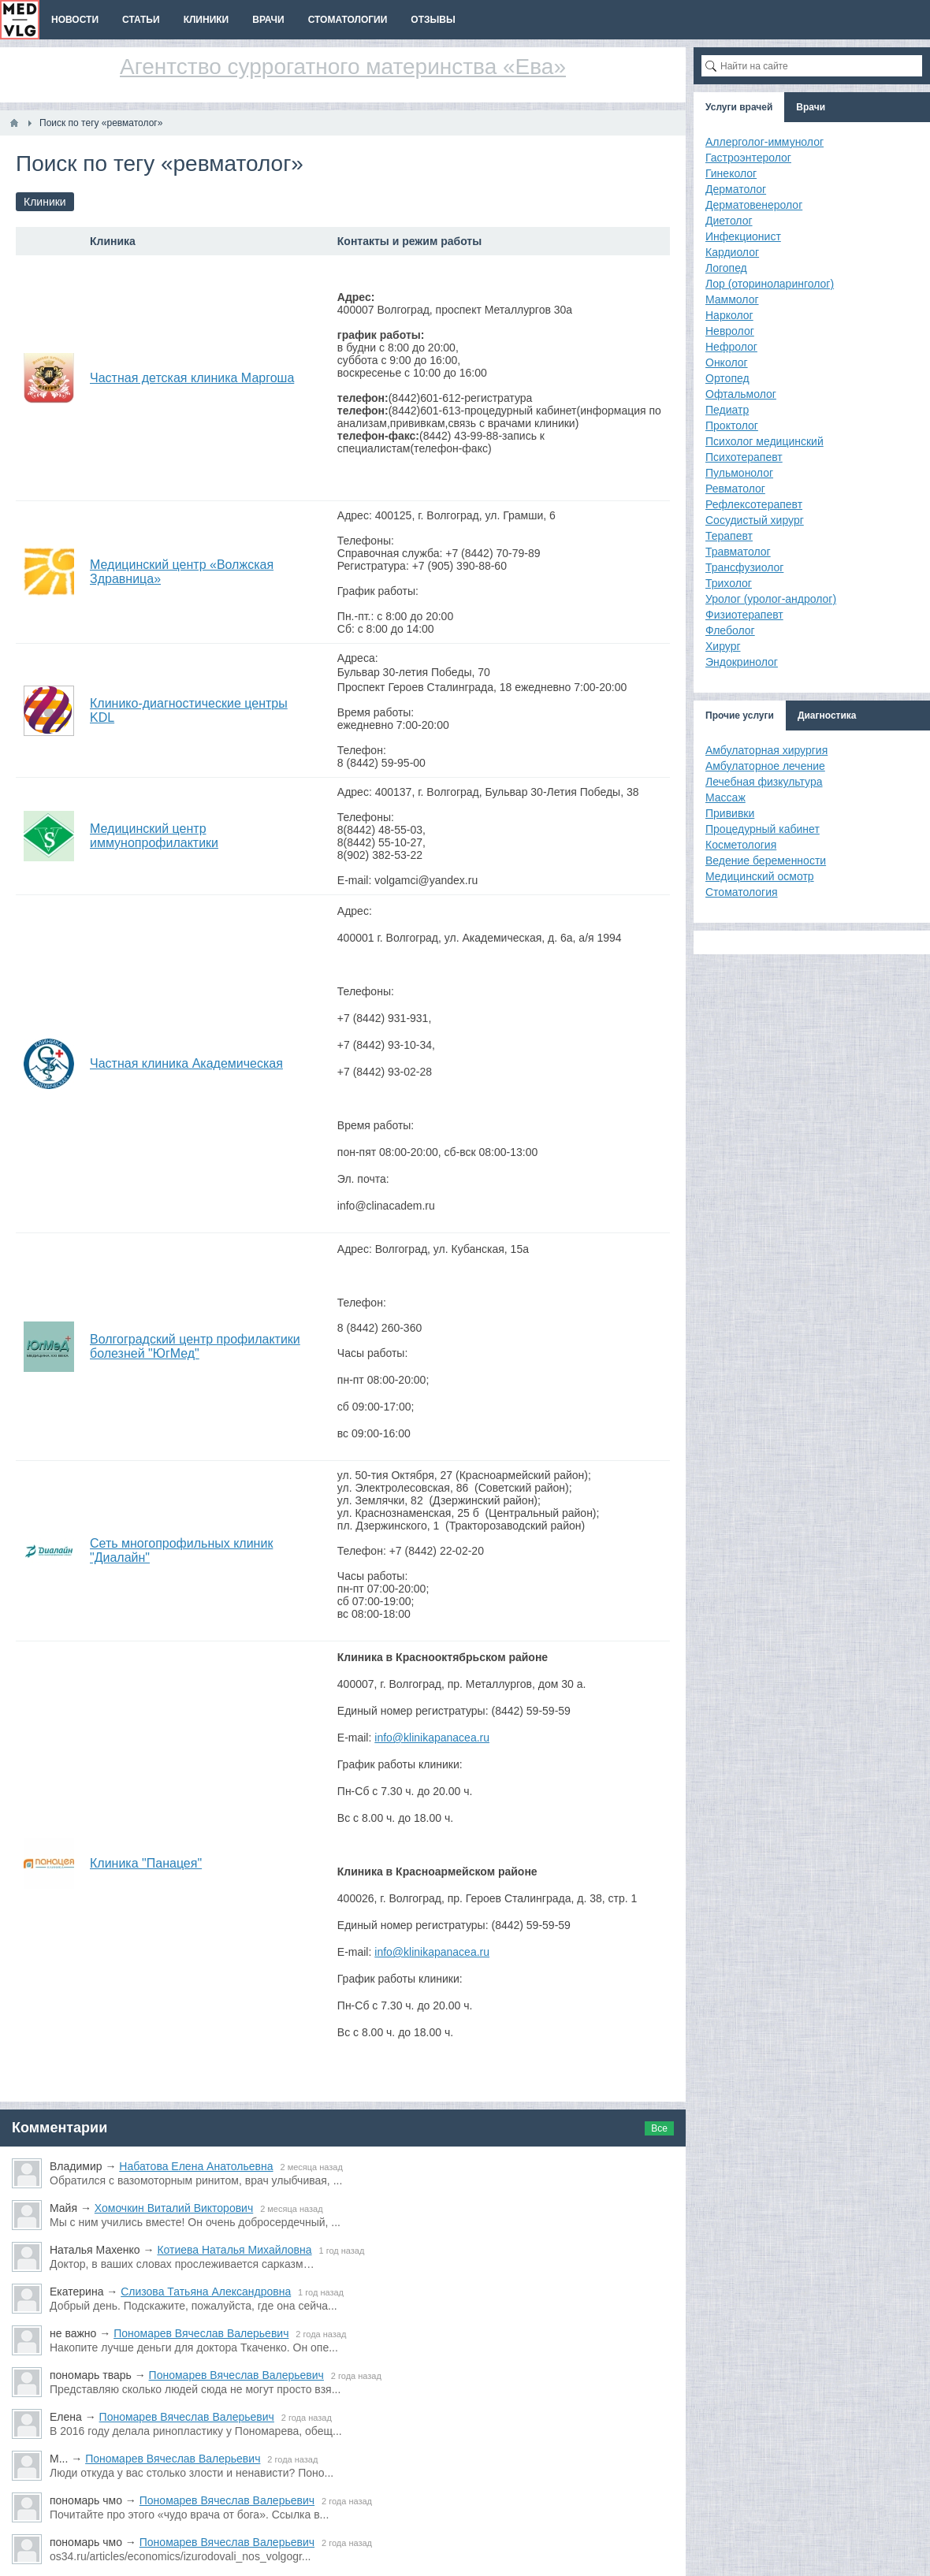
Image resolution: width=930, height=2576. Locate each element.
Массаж (725, 797)
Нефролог (731, 346)
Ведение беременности (765, 860)
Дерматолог (735, 189)
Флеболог (730, 630)
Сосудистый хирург (754, 520)
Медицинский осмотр (759, 876)
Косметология (740, 844)
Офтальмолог (740, 394)
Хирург (723, 646)
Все (659, 2128)
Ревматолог (735, 488)
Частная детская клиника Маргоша (192, 378)
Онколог (726, 362)
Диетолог (729, 220)
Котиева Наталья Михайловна (234, 2249)
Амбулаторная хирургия (766, 750)
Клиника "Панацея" (146, 1863)
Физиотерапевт (744, 614)
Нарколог (729, 315)
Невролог (729, 331)
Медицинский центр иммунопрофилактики (154, 835)
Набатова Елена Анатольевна (196, 2166)
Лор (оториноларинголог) (769, 283)
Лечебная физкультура (764, 781)
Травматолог (738, 551)
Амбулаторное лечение (765, 766)
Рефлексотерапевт (753, 504)
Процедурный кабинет (762, 829)
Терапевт (729, 536)
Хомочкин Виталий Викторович (174, 2208)
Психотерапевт (744, 457)
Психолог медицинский (764, 441)
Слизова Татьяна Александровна (206, 2291)
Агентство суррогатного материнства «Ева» (343, 66)
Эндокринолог (741, 662)
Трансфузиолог (744, 567)
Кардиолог (732, 252)
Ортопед (727, 378)
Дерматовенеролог (753, 205)
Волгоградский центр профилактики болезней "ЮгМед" (195, 1346)
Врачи (810, 107)
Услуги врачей (738, 107)
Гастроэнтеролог (748, 157)
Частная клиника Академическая (186, 1063)
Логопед (726, 268)
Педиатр (727, 409)
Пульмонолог (739, 473)
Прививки (729, 813)
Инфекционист (743, 236)
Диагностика (827, 715)
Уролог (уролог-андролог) (770, 599)
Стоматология (741, 892)
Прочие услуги (739, 715)
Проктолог (731, 425)
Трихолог (728, 583)
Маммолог (732, 299)
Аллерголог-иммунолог (764, 142)
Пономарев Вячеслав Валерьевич (200, 2333)
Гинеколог (731, 173)
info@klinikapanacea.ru (431, 1737)
